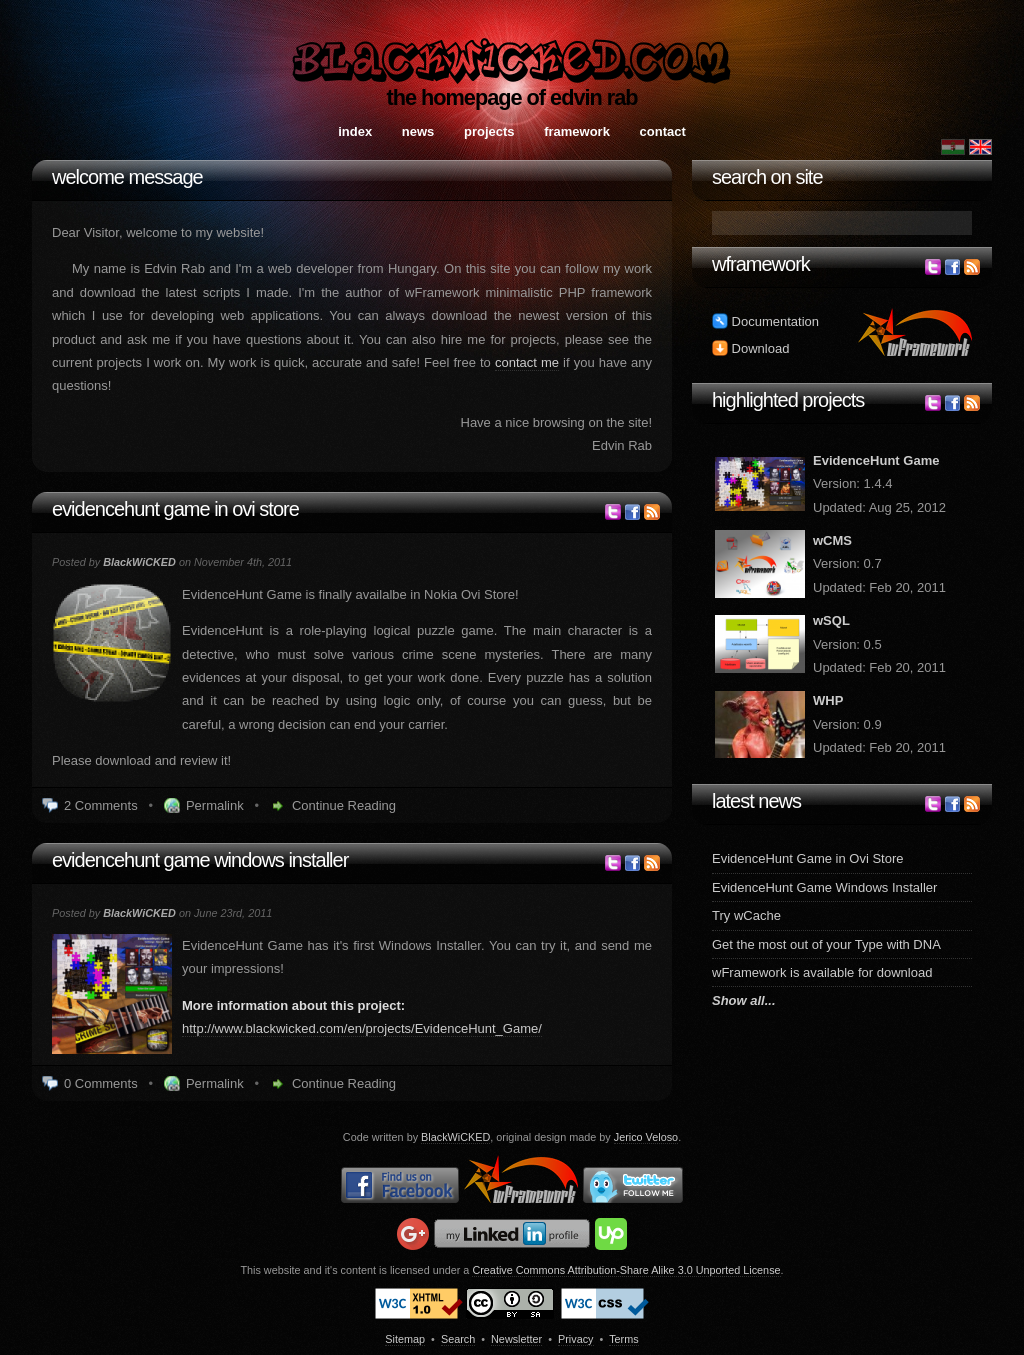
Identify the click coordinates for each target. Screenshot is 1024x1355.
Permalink (215, 805)
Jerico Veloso (646, 1137)
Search (458, 1339)
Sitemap (405, 1339)
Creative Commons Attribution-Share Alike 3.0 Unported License (626, 1270)
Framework (577, 131)
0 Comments (101, 1083)
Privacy (576, 1339)
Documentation (765, 321)
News (418, 131)
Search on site (767, 177)
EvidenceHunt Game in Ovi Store (175, 509)
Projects (489, 131)
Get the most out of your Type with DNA (826, 944)
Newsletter (516, 1339)
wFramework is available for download (822, 972)
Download (750, 348)
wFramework (761, 264)
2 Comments (101, 805)
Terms (623, 1339)
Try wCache (746, 915)
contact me (527, 362)
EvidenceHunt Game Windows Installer (200, 860)
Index (355, 131)
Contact (663, 131)
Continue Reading (344, 805)
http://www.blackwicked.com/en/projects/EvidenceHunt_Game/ (362, 1028)
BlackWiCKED (455, 1137)
